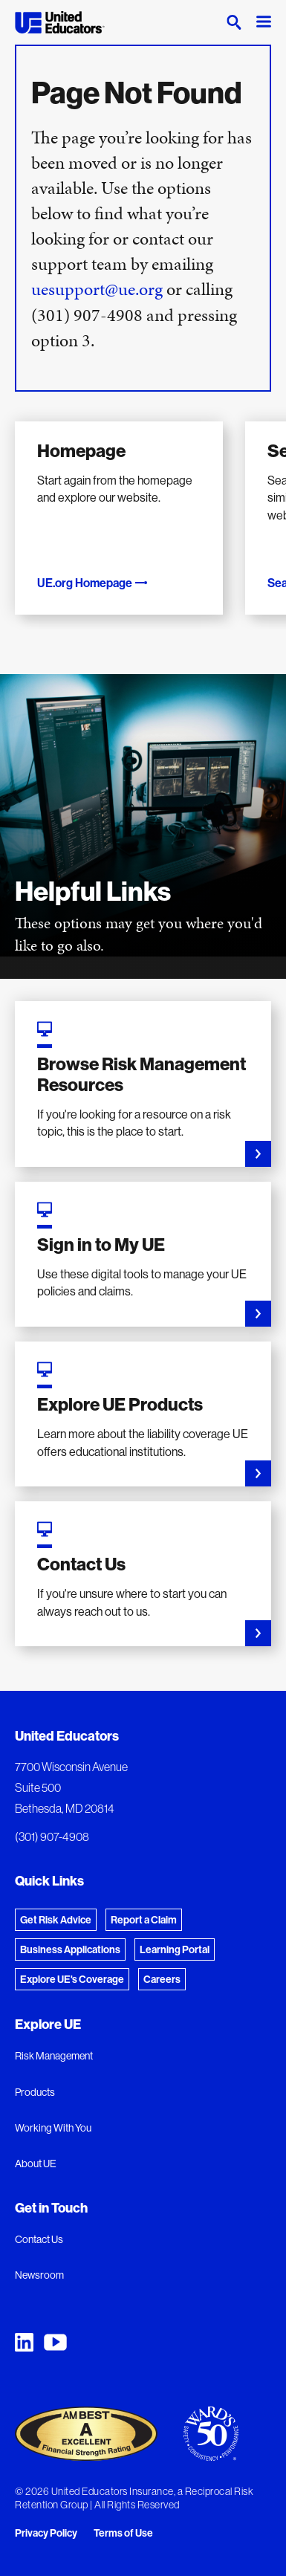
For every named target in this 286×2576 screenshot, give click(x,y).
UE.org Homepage (93, 583)
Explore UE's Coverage (72, 1979)
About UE (35, 2163)
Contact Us (39, 2239)
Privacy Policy (46, 2533)
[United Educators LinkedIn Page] (24, 2342)
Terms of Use (123, 2533)
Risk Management (54, 2056)
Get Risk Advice (55, 1919)
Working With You (53, 2128)
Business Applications (70, 1949)
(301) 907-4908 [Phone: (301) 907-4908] (52, 1836)
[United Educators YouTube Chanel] (55, 2342)
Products (35, 2092)
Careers (162, 1979)
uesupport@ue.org (97, 289)
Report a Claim (144, 1919)
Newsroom (39, 2275)
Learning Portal (174, 1949)
